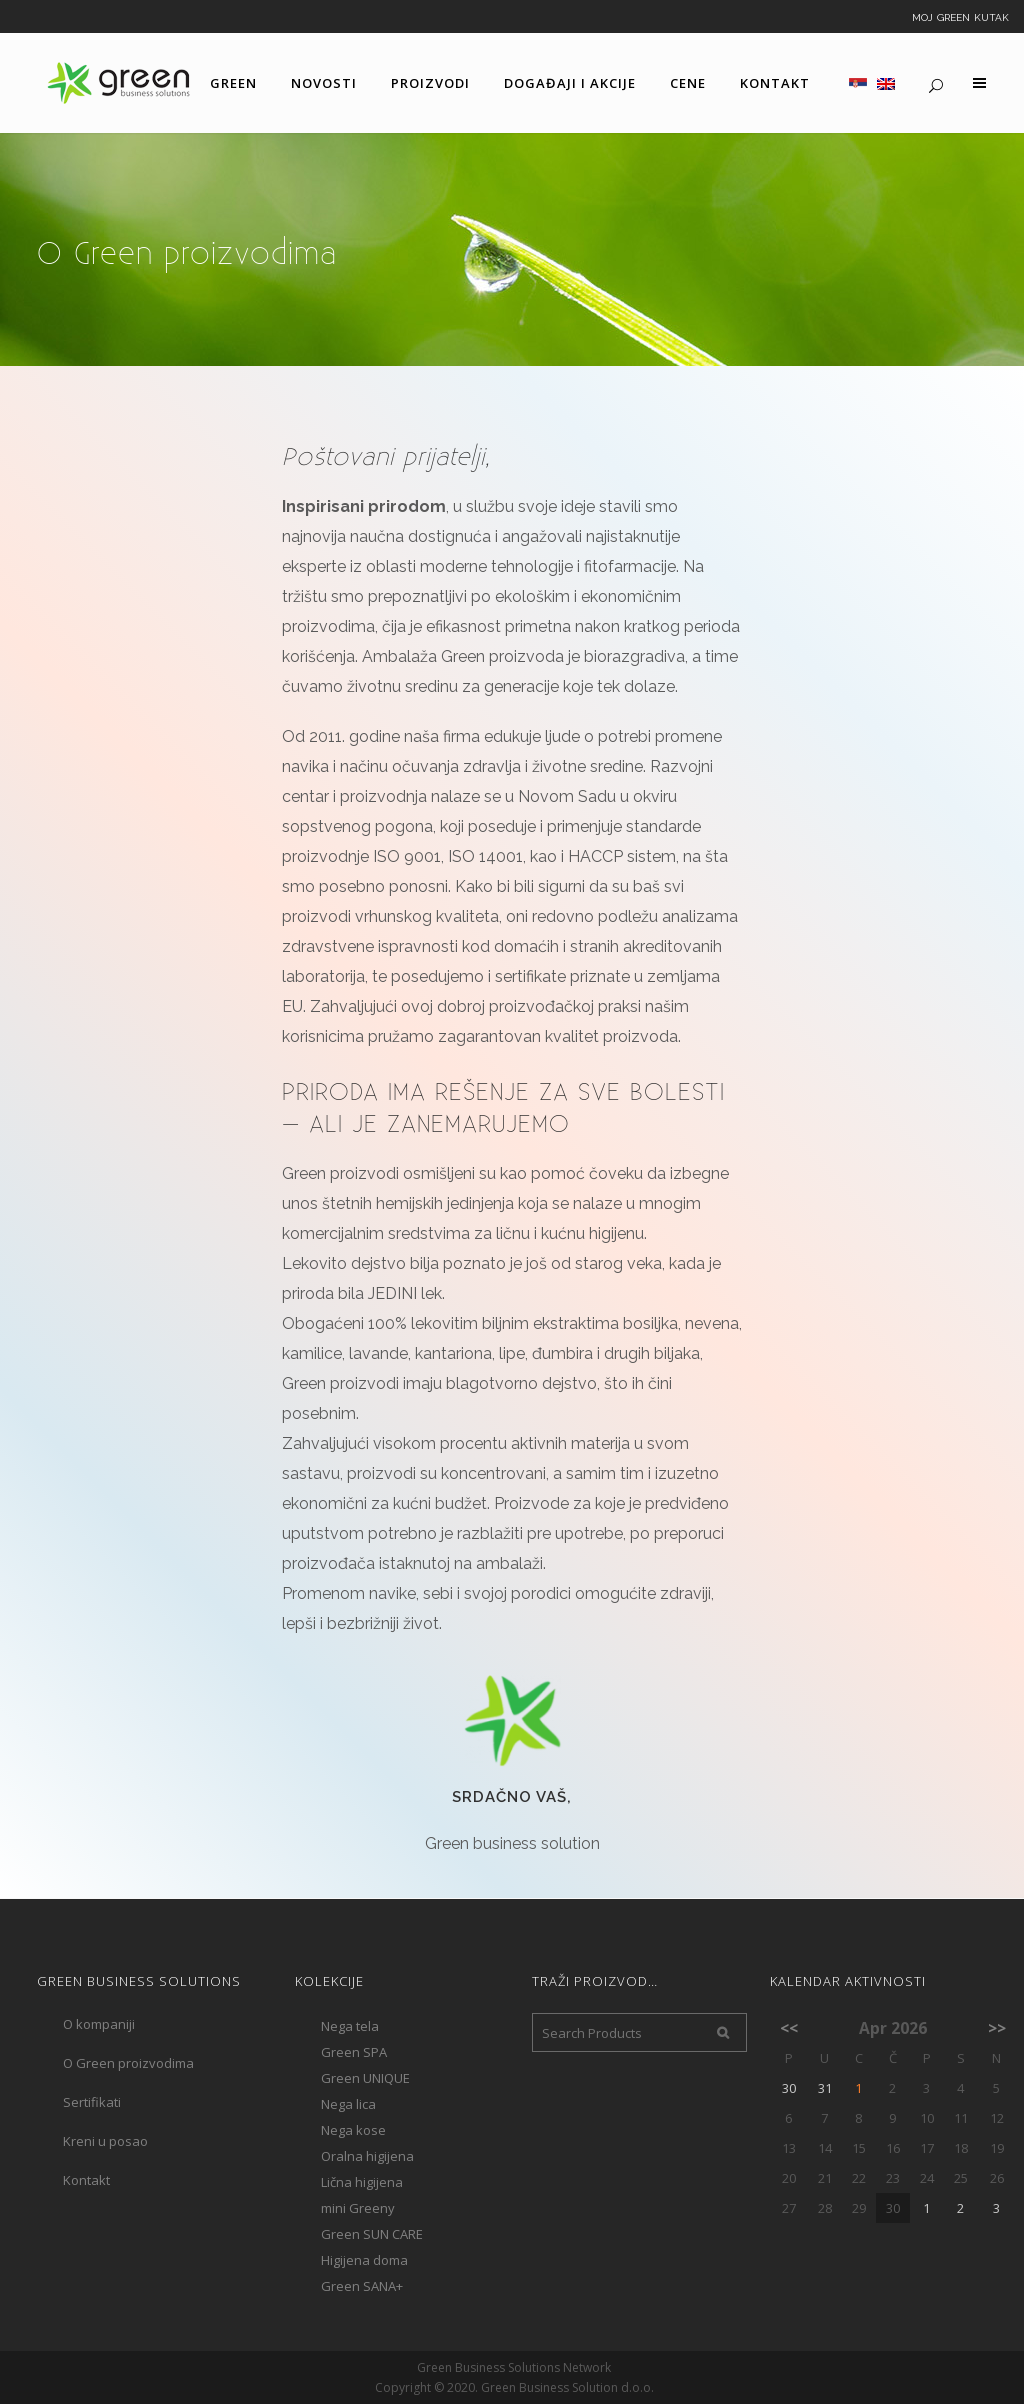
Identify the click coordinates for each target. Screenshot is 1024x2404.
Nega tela (350, 2026)
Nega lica (348, 2104)
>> (997, 2028)
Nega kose (353, 2130)
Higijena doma (364, 2260)
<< (789, 2028)
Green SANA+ (362, 2286)
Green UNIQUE (365, 2078)
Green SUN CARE (372, 2234)
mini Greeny (358, 2208)
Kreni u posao (105, 2141)
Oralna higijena (367, 2156)
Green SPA (354, 2052)
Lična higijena (362, 2182)
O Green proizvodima (128, 2063)
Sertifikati (92, 2102)
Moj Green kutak (960, 16)
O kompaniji (99, 2024)
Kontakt (86, 2180)
